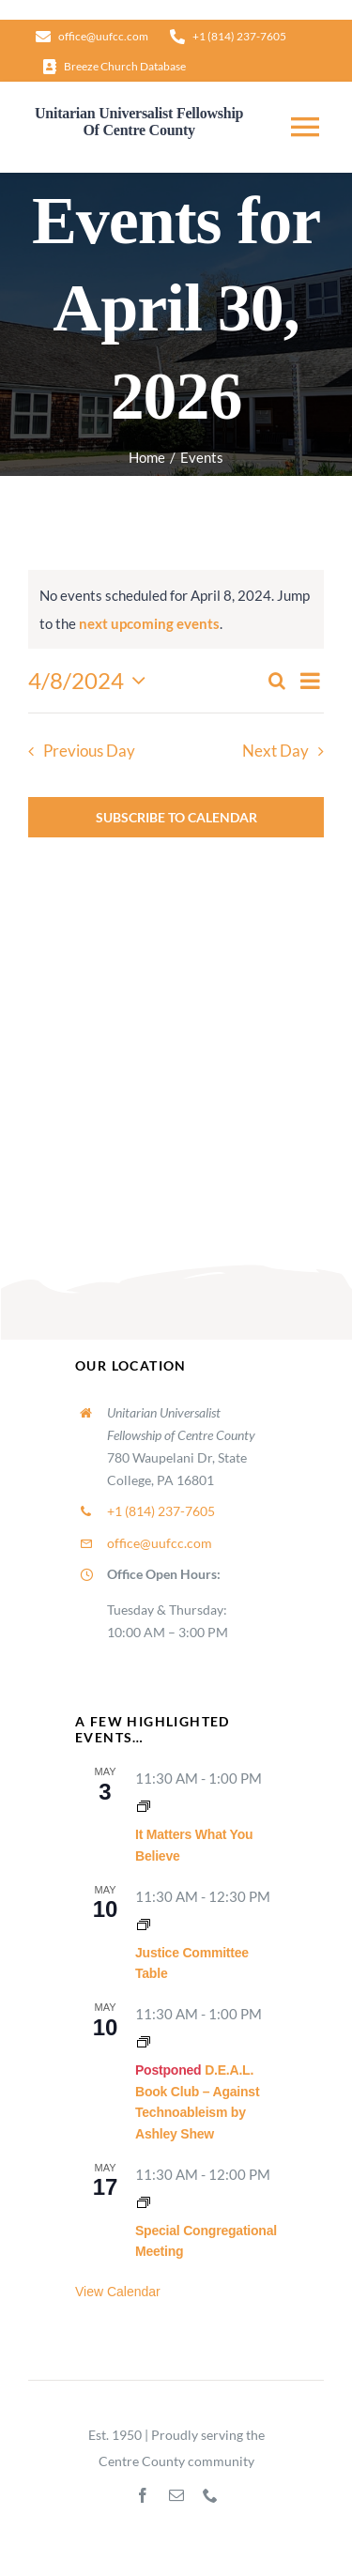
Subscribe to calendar (176, 817)
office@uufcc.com (159, 1543)
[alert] (176, 609)
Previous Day (89, 751)
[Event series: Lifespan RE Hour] (143, 2041)
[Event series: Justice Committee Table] (143, 1924)
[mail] (176, 2495)
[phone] (210, 2495)
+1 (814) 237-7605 (161, 1511)
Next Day (275, 751)
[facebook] (142, 2495)
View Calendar (118, 2291)
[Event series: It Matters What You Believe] (143, 1806)
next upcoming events (149, 623)
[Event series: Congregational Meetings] (143, 2202)
